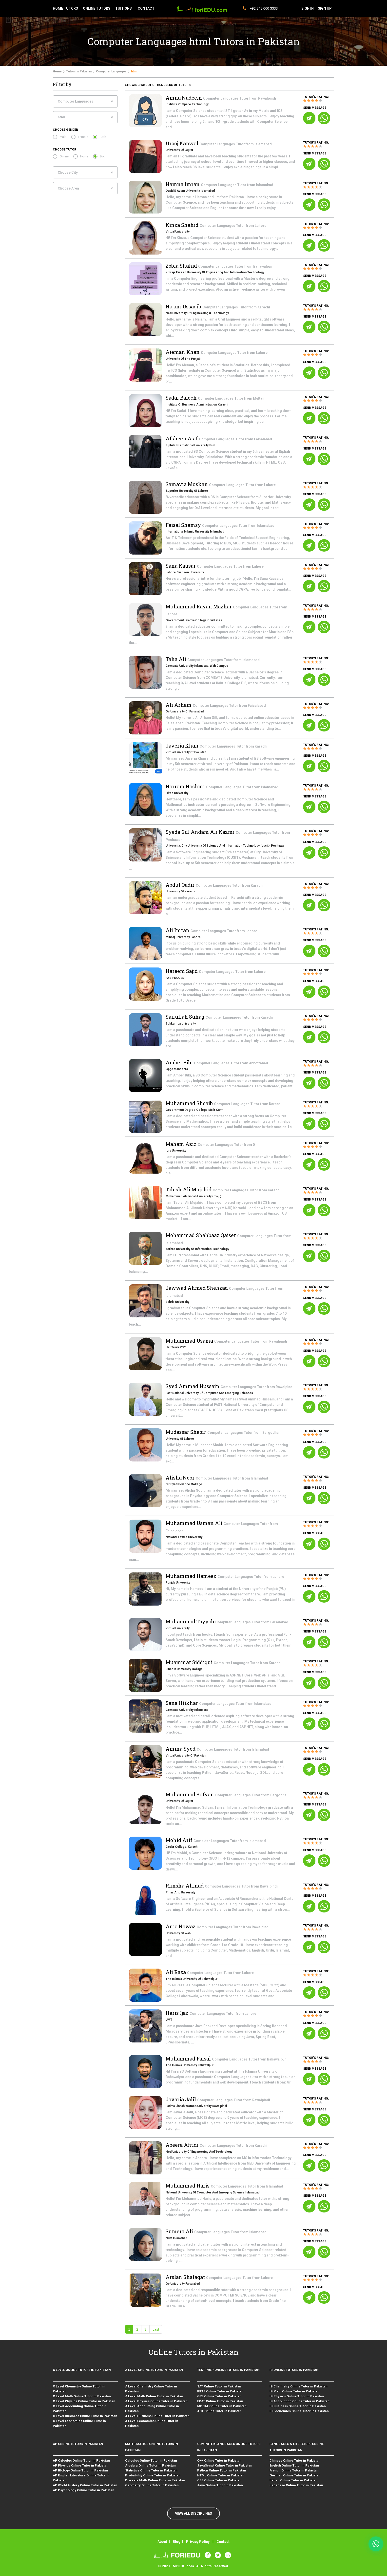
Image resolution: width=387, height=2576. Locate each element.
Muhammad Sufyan (190, 1794)
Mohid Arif (180, 1840)
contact (146, 8)
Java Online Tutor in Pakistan (220, 2485)
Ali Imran (178, 930)
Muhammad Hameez (191, 1576)
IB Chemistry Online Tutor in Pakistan (299, 2386)
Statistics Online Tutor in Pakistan (151, 2470)
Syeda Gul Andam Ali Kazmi (201, 832)
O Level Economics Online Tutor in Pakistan (79, 2423)
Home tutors (65, 8)
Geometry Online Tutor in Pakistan (152, 2485)
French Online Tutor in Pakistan (294, 2470)
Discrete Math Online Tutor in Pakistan (155, 2480)
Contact (223, 2542)
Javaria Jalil (181, 2099)
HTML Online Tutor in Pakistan (220, 2475)
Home (57, 71)
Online (64, 156)
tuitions (123, 8)
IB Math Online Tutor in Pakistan (294, 2391)
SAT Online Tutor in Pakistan (219, 2386)
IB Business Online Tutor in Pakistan (298, 2406)
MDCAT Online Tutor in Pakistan (222, 2406)
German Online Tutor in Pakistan (295, 2475)
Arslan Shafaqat (186, 2277)
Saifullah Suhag (186, 1016)
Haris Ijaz (178, 2013)
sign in (307, 8)
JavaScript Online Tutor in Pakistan (224, 2465)
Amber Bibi (180, 1062)
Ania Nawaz (181, 1926)
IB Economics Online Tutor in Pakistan (299, 2411)
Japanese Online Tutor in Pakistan (296, 2485)
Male (63, 137)
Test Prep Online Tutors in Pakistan (228, 2370)
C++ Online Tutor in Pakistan (219, 2460)
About (162, 2542)
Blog (176, 2542)
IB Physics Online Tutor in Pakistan (297, 2396)
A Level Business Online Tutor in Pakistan (157, 2416)
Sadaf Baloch (182, 397)
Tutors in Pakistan (79, 71)
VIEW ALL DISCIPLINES (193, 2513)
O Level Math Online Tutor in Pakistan (82, 2396)
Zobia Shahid (182, 265)
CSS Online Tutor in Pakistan (219, 2480)
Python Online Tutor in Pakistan (221, 2470)
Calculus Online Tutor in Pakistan (151, 2460)
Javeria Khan (183, 745)
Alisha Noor (181, 1477)
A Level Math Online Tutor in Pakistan (154, 2396)
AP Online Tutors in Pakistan (78, 2444)
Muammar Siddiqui (190, 1662)
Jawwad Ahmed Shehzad (197, 1288)
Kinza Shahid (183, 225)
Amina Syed (181, 1748)
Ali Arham (179, 705)
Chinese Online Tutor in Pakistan (295, 2460)
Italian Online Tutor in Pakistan (293, 2480)
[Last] (155, 2329)
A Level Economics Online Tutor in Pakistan (151, 2423)
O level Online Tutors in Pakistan (82, 2370)
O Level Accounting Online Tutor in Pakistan (80, 2408)
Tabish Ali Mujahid (189, 1189)
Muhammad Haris (188, 2185)
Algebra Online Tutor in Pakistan (150, 2465)
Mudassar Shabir (186, 1432)
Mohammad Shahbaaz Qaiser (201, 1235)
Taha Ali (176, 659)
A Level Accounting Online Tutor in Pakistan (152, 2408)
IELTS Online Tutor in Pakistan (220, 2391)
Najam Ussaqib (184, 306)
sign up (325, 8)
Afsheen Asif (182, 438)
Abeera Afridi (183, 2145)
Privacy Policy (198, 2542)
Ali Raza (176, 1972)
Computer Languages (111, 71)
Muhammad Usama (190, 1340)
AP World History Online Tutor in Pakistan (85, 2485)
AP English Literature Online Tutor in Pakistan (81, 2477)
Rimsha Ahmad (185, 1885)
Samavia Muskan (187, 484)
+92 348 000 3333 (260, 8)
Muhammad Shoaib (190, 1103)
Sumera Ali (180, 2231)
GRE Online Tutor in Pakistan (219, 2396)
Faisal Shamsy (184, 525)
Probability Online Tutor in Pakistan (152, 2475)
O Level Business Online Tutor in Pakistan (85, 2416)
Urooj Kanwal (182, 143)
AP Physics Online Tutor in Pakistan (80, 2465)
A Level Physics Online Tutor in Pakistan (156, 2401)
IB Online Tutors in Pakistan (294, 2370)
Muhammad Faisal (189, 2058)
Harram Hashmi (186, 786)
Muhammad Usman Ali (195, 1523)
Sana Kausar (181, 565)
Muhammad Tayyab (190, 1621)
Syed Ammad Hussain (193, 1386)
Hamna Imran (183, 184)
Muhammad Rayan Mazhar (199, 606)
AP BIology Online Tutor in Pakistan (80, 2470)
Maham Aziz (182, 1144)
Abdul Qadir (181, 884)
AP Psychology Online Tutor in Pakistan (83, 2490)
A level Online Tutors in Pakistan (154, 2370)
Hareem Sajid (182, 971)
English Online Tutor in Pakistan (294, 2465)
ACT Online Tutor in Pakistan (219, 2411)
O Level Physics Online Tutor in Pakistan (84, 2401)
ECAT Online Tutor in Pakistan (220, 2401)
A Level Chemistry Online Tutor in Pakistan (151, 2388)
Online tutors (96, 8)
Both (103, 137)
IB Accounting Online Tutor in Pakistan (299, 2401)
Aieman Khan (183, 352)
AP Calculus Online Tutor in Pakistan (81, 2460)
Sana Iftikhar (182, 1703)
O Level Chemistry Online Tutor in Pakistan (79, 2388)
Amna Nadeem (184, 97)
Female (83, 137)
